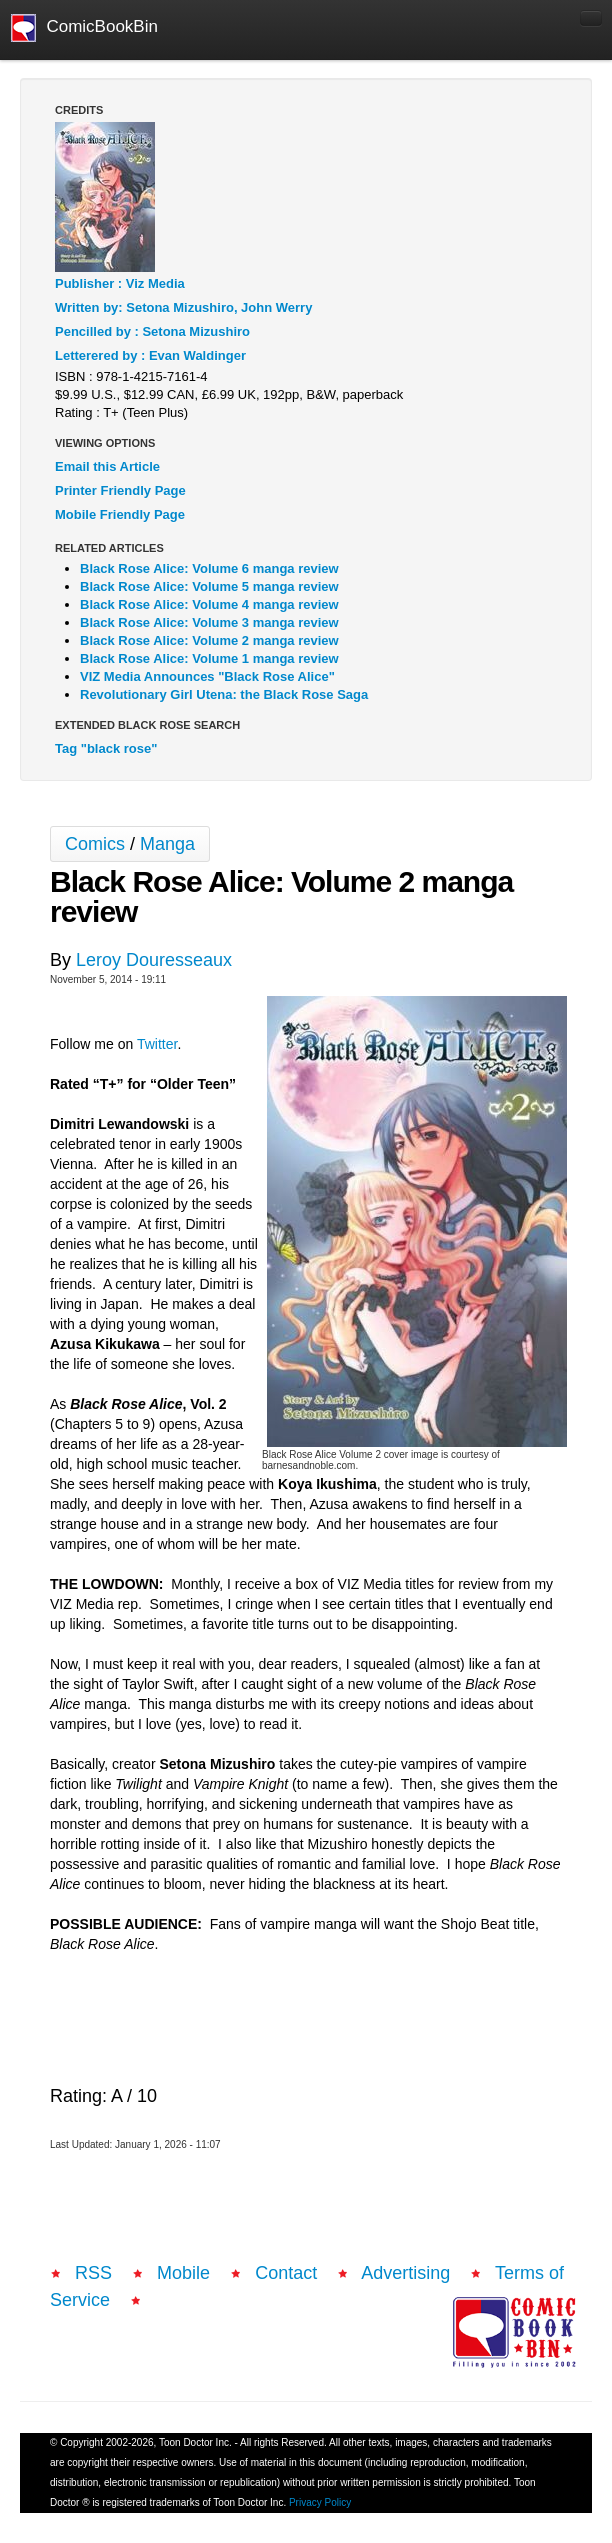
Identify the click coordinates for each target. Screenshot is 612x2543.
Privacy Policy (320, 2502)
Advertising (405, 2273)
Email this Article (107, 466)
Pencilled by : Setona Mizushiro (152, 331)
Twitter (157, 1044)
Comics (95, 844)
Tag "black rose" (106, 748)
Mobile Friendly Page (120, 514)
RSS (93, 2273)
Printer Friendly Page (120, 490)
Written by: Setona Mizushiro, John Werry (183, 307)
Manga (167, 844)
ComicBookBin (84, 28)
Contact (286, 2273)
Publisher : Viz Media (120, 283)
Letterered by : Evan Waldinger (150, 355)
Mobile (183, 2273)
